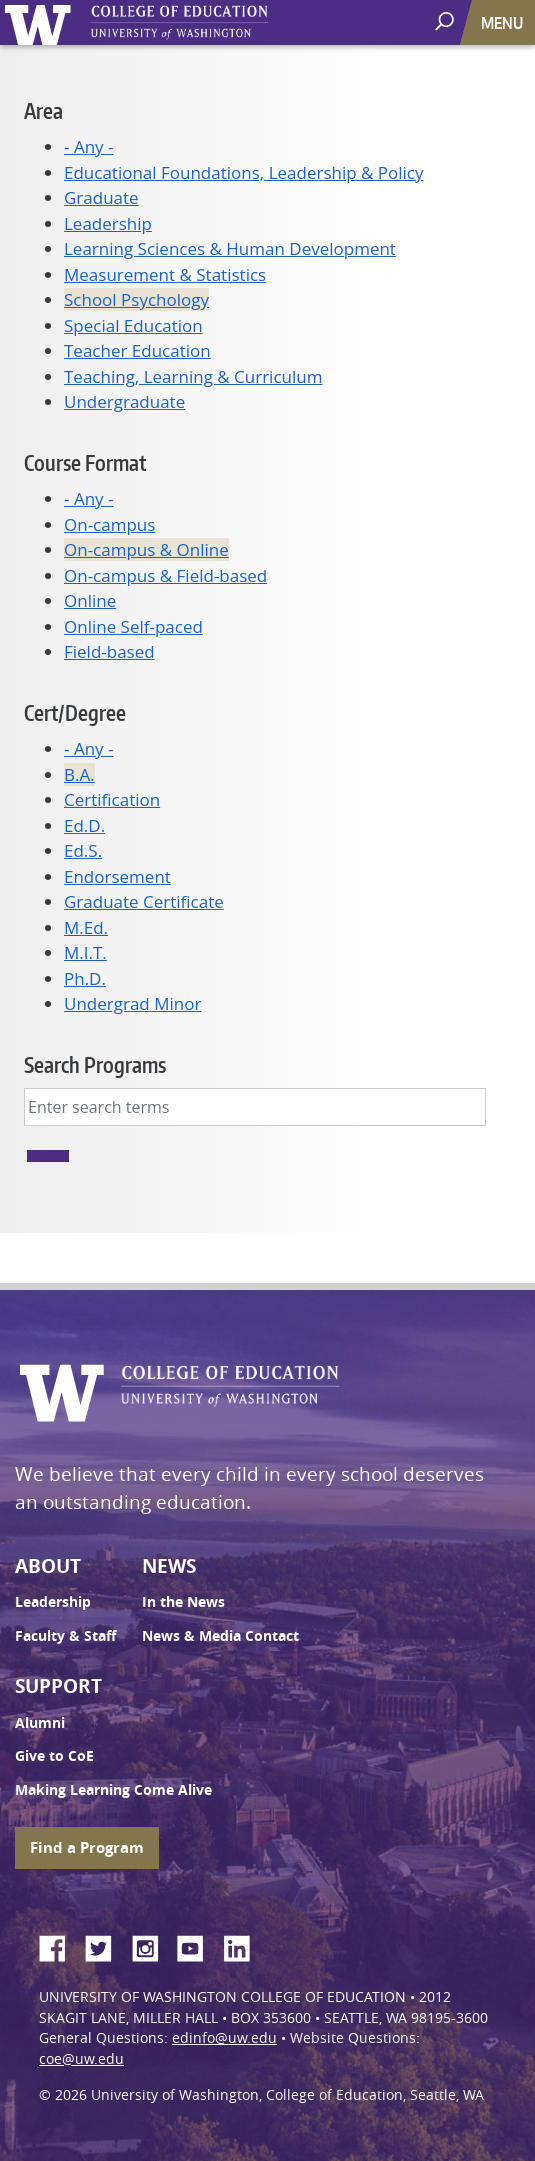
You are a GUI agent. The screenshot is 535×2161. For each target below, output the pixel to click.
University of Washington (41, 22)
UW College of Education (215, 22)
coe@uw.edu (81, 2059)
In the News (183, 1602)
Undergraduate (124, 401)
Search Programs (95, 1064)
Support (58, 1686)
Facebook (60, 1945)
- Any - (88, 146)
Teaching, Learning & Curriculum (193, 376)
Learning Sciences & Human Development (230, 248)
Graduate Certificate (144, 901)
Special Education (133, 325)
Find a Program (87, 1847)
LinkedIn (244, 1945)
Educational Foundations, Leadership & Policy (244, 172)
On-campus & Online (146, 549)
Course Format (85, 462)
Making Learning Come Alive (113, 1790)
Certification (112, 799)
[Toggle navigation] (504, 22)
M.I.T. (85, 952)
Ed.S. (83, 850)
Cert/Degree (75, 712)
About (48, 1566)
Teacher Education (137, 350)
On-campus (109, 524)
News (169, 1566)
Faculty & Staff (65, 1636)
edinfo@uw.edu (224, 2038)
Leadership (108, 223)
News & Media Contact (220, 1636)
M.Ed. (86, 927)
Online (90, 600)
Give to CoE (54, 1756)
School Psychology (136, 299)
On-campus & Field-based (165, 575)
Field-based (109, 651)
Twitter (106, 1945)
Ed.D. (84, 825)
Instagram (152, 1945)
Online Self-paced (133, 626)
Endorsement (117, 876)
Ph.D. (85, 978)
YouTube (198, 1945)
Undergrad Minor (132, 1003)
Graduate (101, 197)
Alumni (40, 1723)
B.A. (79, 774)
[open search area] (446, 21)
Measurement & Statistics (165, 274)
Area (43, 110)
